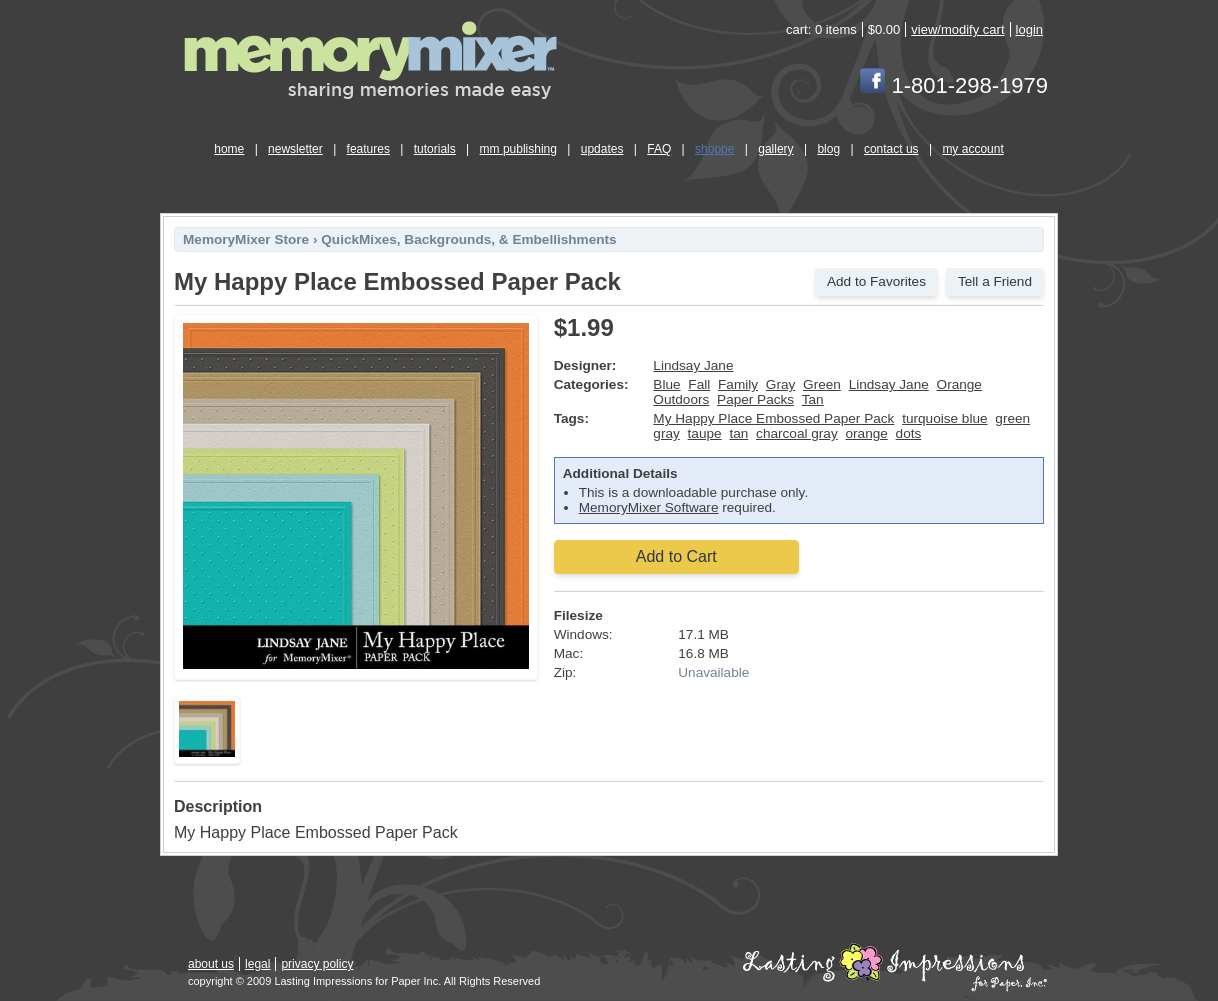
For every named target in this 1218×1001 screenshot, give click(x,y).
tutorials (435, 149)
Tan (813, 399)
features (368, 149)
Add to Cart (676, 556)
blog (828, 149)
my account (972, 149)
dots (909, 433)
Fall (699, 384)
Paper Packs (755, 399)
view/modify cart (957, 29)
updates (602, 149)
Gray (780, 384)
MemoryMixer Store (246, 239)
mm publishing (518, 149)
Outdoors (681, 399)
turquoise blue (944, 418)
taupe (705, 433)
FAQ (659, 149)
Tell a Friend (995, 281)
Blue (666, 384)
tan (738, 433)
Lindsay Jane (693, 365)
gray (666, 433)
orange (866, 433)
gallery (775, 149)
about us (211, 964)
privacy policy (317, 964)
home (229, 149)
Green (822, 384)
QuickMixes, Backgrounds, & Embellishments (468, 239)
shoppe (714, 149)
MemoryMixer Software (649, 507)
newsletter (295, 149)
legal (257, 964)
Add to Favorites (876, 281)
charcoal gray (797, 433)
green (1012, 418)
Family (738, 384)
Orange (959, 384)
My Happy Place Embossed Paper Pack (773, 418)
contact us (891, 149)
